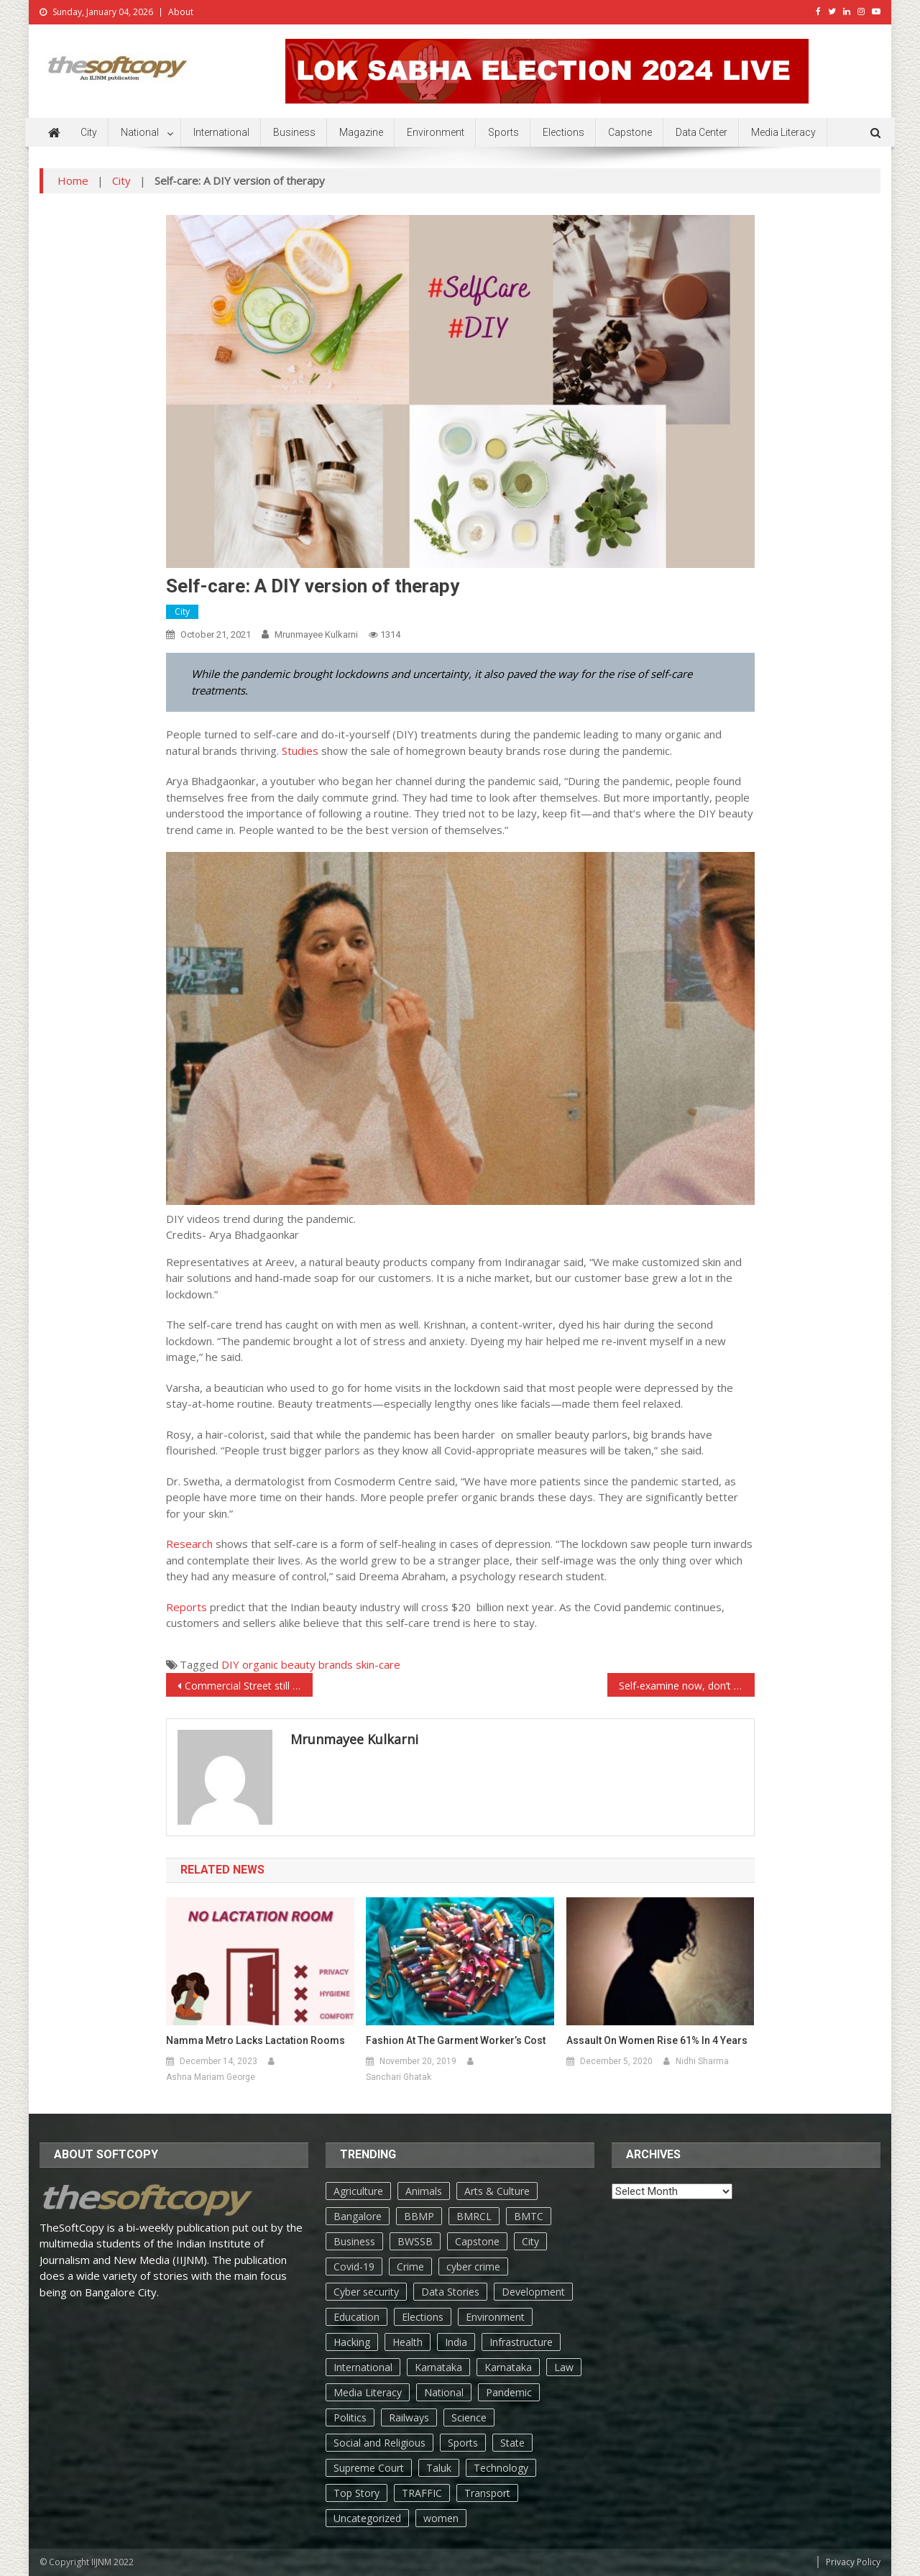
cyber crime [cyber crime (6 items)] (473, 2266)
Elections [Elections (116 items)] (422, 2317)
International (221, 132)
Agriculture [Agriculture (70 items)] (358, 2191)
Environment (435, 132)
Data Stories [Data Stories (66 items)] (450, 2291)
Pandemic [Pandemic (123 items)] (509, 2392)
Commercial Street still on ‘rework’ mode (249, 1685)
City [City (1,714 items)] (530, 2241)
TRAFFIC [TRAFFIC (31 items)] (422, 2493)
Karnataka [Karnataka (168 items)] (438, 2367)
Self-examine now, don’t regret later (687, 1685)
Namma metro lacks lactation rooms (255, 2040)
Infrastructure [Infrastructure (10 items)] (521, 2342)
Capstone (630, 132)
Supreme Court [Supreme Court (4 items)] (369, 2468)
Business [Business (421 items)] (354, 2241)
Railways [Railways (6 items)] (409, 2417)
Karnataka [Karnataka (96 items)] (508, 2367)
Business (294, 132)
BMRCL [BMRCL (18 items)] (474, 2216)
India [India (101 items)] (456, 2342)
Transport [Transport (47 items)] (487, 2493)
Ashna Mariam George (210, 2077)
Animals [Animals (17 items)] (423, 2191)
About (180, 12)
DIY (230, 1664)
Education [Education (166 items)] (357, 2317)
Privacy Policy (853, 2562)
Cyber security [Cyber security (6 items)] (366, 2291)
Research (189, 1543)
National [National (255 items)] (444, 2392)
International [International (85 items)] (363, 2367)
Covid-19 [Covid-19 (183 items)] (354, 2266)
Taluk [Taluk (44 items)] (438, 2468)
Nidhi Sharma (702, 2061)
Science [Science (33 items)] (469, 2417)
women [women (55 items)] (441, 2518)
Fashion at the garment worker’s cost (456, 2040)
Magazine (361, 132)
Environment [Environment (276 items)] (495, 2317)
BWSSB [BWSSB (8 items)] (415, 2241)
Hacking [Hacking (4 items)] (352, 2342)
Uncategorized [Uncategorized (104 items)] (367, 2518)
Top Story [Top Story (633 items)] (357, 2493)
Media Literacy (783, 132)
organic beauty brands (297, 1664)
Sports (503, 132)
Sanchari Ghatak (398, 2077)
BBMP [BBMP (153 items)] (419, 2216)
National (140, 132)
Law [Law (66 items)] (564, 2367)
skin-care (378, 1664)
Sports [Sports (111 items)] (463, 2442)
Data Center (701, 132)
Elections (563, 132)
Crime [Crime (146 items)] (410, 2266)
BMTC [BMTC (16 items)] (528, 2216)
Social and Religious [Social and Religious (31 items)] (380, 2442)
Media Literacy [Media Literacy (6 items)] (368, 2392)
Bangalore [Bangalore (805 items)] (358, 2216)
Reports (186, 1607)
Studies (301, 750)
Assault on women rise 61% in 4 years (657, 2040)
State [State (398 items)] (512, 2442)
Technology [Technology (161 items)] (501, 2468)
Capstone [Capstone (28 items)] (477, 2241)
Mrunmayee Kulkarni (316, 634)
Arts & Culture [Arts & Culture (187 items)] (497, 2191)
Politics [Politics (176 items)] (350, 2417)
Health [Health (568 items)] (407, 2342)
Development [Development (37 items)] (533, 2291)
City (88, 132)
